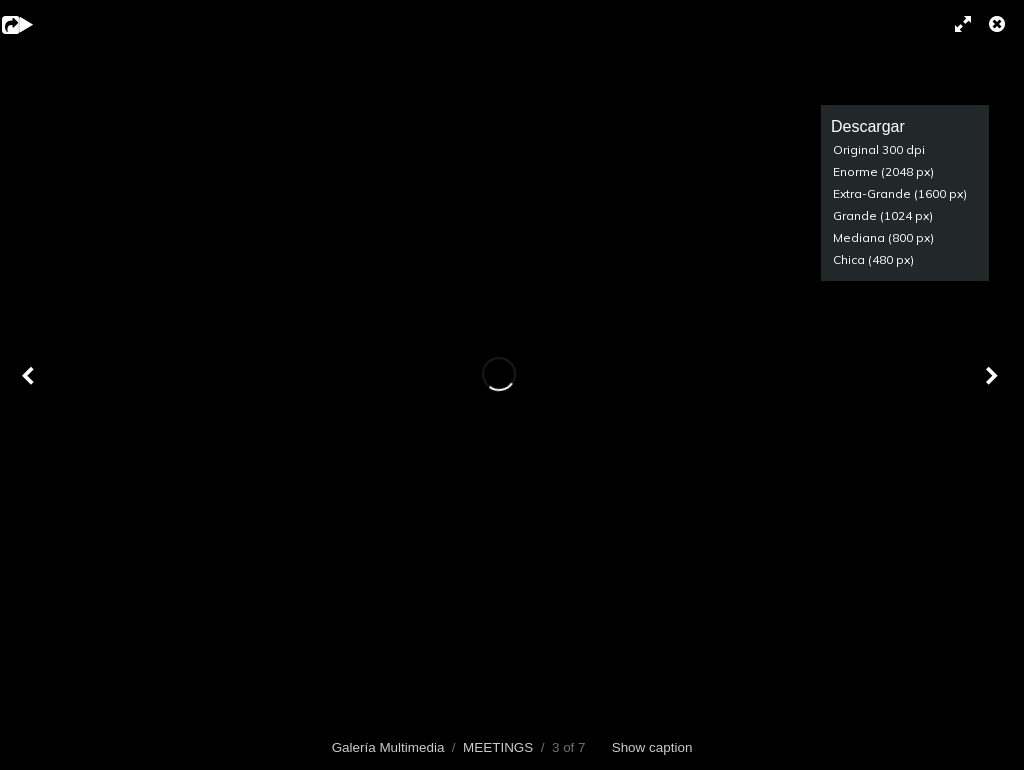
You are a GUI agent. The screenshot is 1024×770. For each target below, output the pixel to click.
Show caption (652, 747)
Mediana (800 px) (883, 237)
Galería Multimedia (388, 747)
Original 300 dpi (879, 149)
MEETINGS (498, 747)
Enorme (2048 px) (883, 171)
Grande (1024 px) (883, 215)
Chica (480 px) (873, 259)
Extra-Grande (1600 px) (900, 193)
